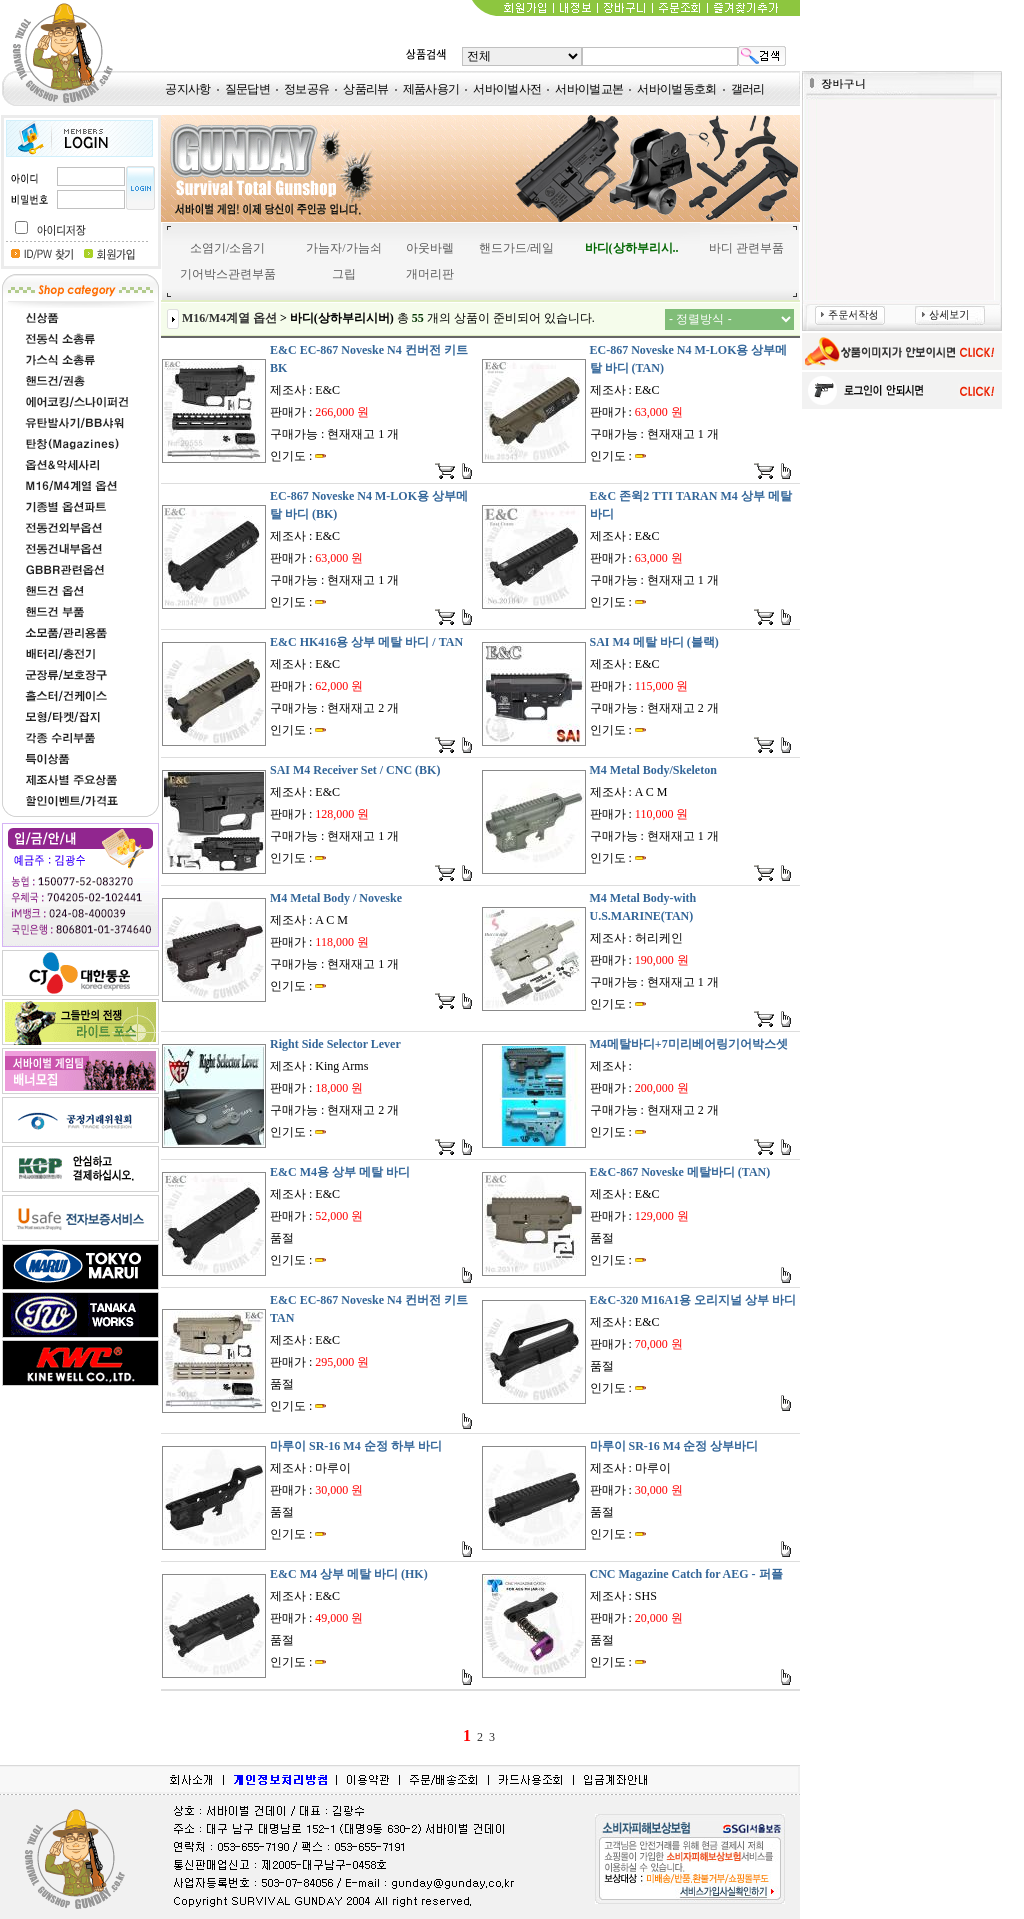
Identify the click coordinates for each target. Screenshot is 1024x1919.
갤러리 (748, 89)
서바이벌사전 (507, 89)
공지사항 (187, 89)
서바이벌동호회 (676, 89)
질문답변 (247, 89)
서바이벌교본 (589, 89)
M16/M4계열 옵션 (229, 318)
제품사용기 (431, 89)
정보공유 (306, 89)
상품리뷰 (365, 89)
